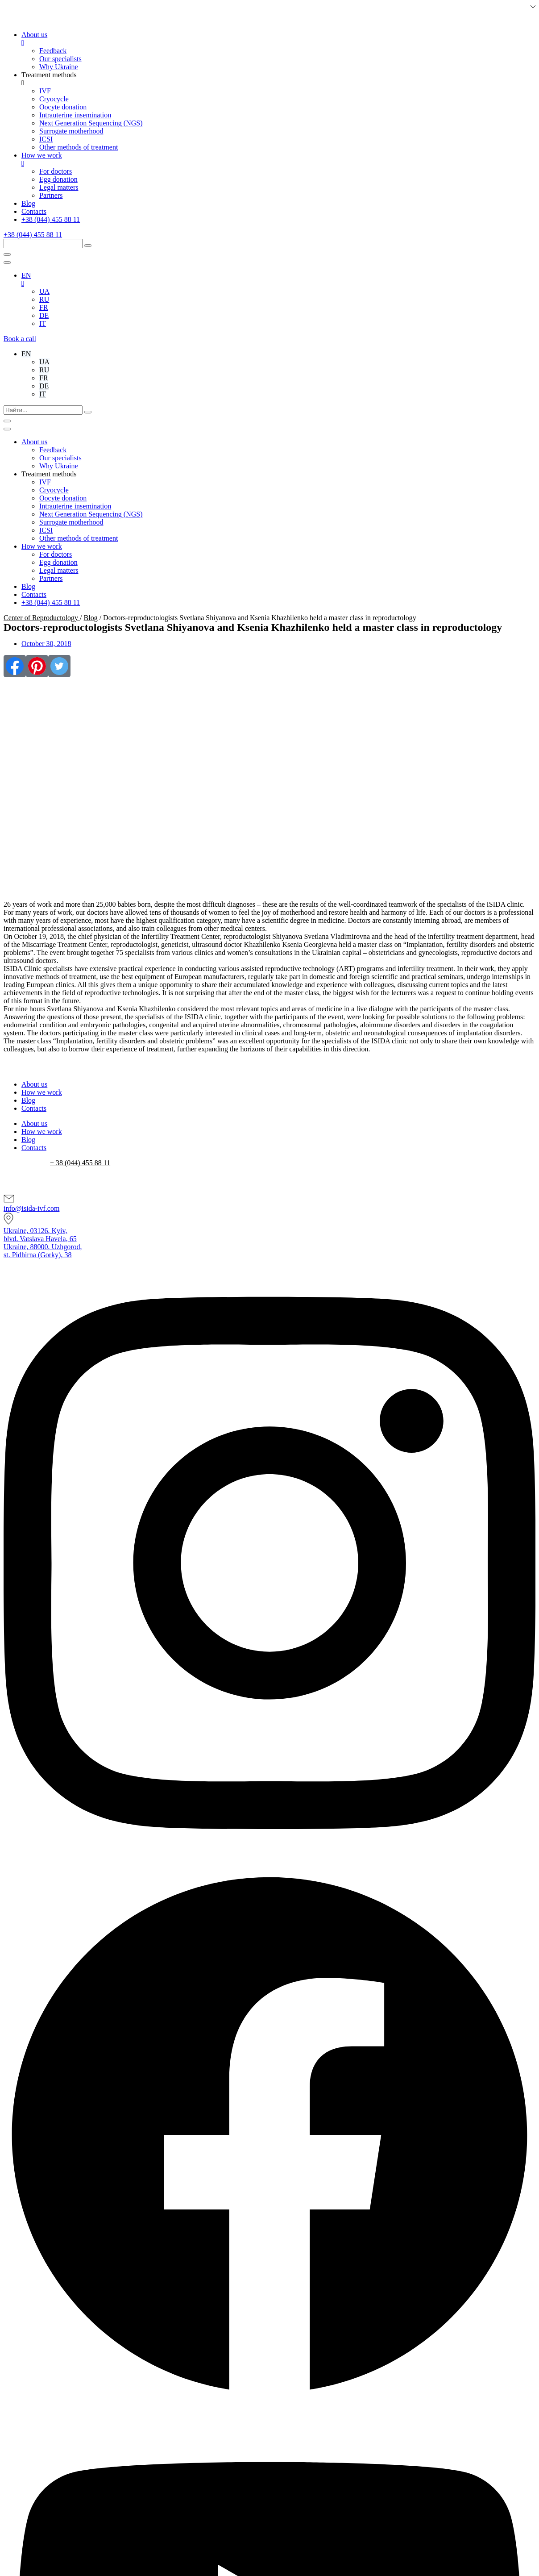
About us (34, 1084)
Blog (91, 617)
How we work (41, 1092)
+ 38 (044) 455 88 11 (80, 1163)
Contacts (33, 1108)
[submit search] (87, 245)
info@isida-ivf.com (31, 1208)
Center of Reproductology (42, 617)
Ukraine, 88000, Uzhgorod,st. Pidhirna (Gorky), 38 (43, 1251)
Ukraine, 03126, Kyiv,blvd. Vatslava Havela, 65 (40, 1234)
